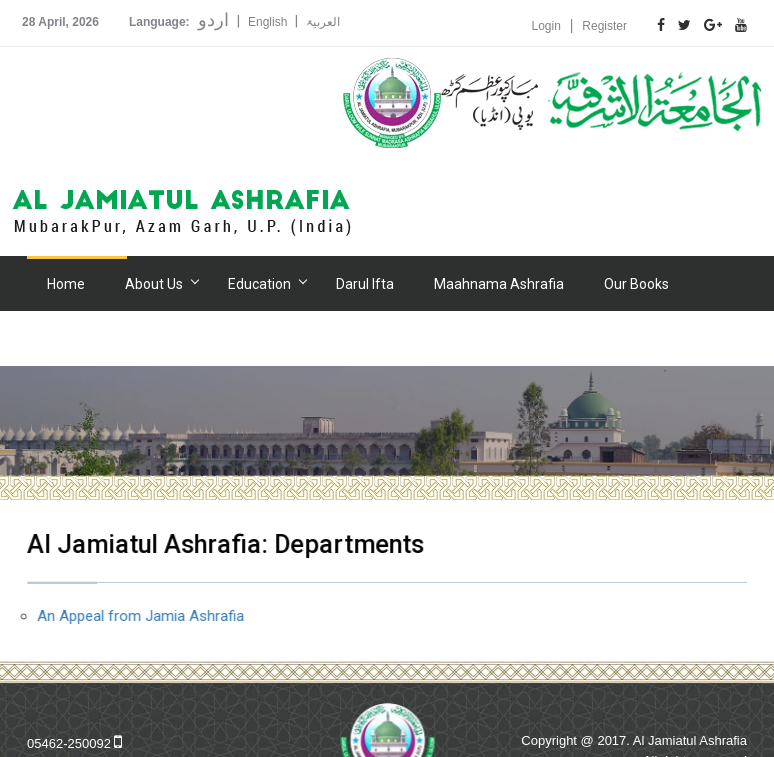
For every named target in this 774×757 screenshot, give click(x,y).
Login (546, 26)
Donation (254, 339)
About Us (154, 284)
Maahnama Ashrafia (499, 284)
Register (604, 26)
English (267, 22)
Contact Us (442, 339)
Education (259, 284)
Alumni (345, 339)
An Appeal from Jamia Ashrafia (141, 616)
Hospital (160, 339)
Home (66, 284)
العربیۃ (323, 22)
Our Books (636, 284)
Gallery (68, 339)
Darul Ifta (365, 284)
